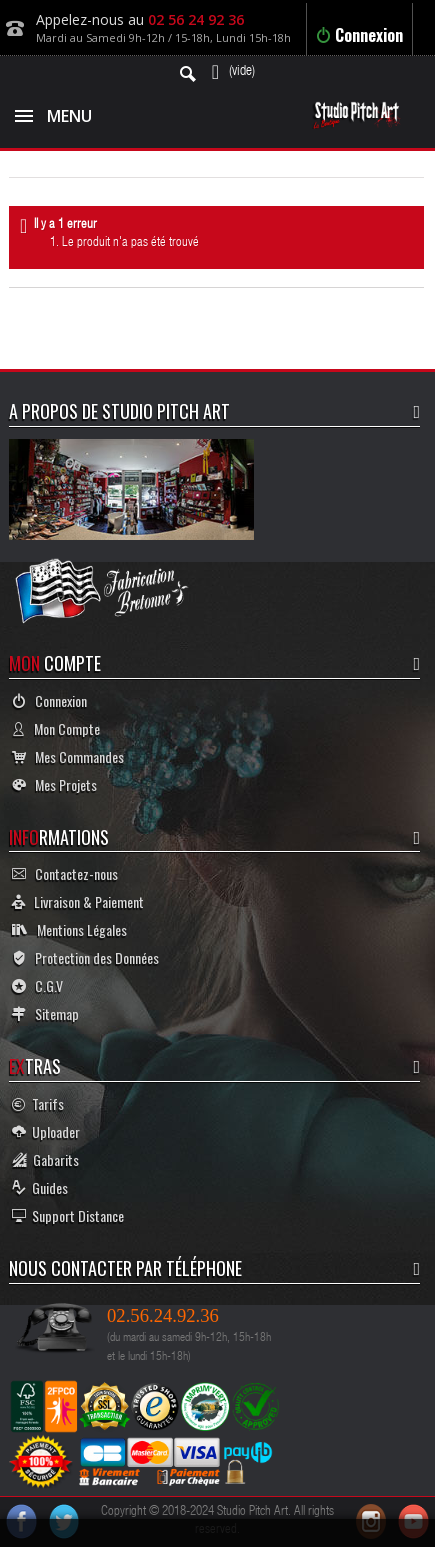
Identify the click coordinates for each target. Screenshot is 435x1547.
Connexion (359, 35)
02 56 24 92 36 (196, 19)
